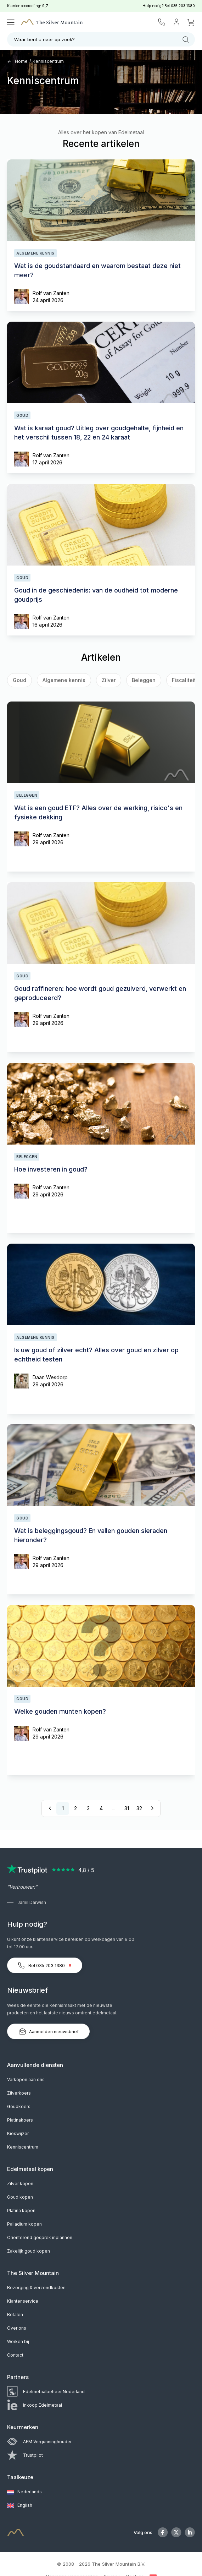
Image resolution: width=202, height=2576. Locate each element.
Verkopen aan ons (26, 2079)
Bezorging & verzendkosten (36, 2287)
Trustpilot (25, 2455)
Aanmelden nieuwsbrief (48, 2031)
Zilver (109, 680)
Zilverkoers (19, 2093)
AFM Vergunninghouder (39, 2441)
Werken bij (18, 2341)
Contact (15, 2355)
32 (139, 1808)
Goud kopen (20, 2197)
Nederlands (24, 2492)
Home (17, 61)
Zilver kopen (20, 2183)
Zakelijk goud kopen (28, 2251)
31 (126, 1808)
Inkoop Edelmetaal (34, 2405)
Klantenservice (22, 2301)
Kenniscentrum (48, 61)
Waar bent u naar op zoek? (102, 39)
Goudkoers (18, 2106)
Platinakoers (20, 2120)
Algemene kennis (64, 680)
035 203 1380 (183, 6)
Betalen (15, 2314)
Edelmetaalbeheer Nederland (46, 2391)
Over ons (16, 2328)
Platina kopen (21, 2210)
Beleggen (144, 680)
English (19, 2505)
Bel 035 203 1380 (44, 1965)
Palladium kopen (24, 2224)
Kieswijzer (18, 2133)
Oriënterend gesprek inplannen (39, 2237)
